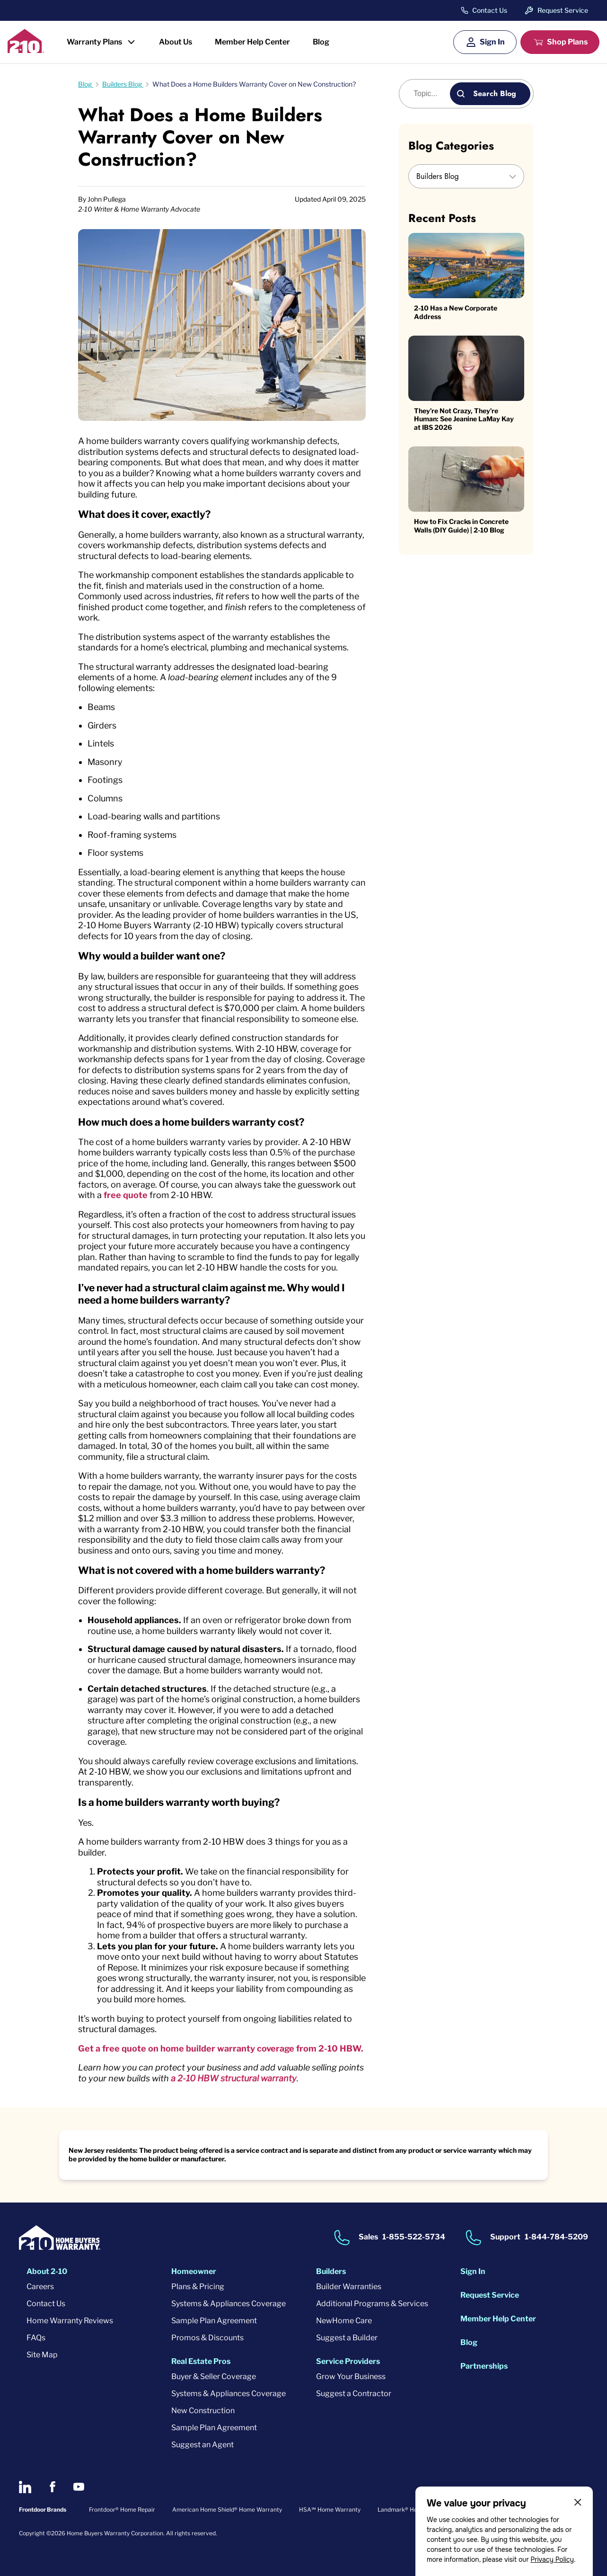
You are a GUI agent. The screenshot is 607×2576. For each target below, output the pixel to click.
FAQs (35, 2337)
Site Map (42, 2354)
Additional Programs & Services (372, 2303)
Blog (321, 41)
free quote (126, 1195)
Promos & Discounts (207, 2337)
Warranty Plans (94, 41)
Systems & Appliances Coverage (228, 2303)
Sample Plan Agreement (214, 2320)
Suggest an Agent (202, 2444)
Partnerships (484, 2366)
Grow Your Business (351, 2376)
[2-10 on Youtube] (78, 2487)
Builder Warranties (348, 2286)
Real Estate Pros (200, 2361)
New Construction (203, 2410)
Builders (331, 2271)
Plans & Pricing (197, 2286)
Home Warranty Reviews (69, 2320)
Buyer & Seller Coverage (213, 2376)
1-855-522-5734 (413, 2236)
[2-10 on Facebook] (52, 2487)
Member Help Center (252, 41)
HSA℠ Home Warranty (330, 2509)
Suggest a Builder (347, 2337)
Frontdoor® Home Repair (122, 2509)
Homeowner (193, 2271)
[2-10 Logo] (26, 50)
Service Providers (348, 2361)
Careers (40, 2286)
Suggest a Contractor (353, 2393)
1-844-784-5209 (556, 2236)
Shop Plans (567, 41)
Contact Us (489, 10)
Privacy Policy (552, 2559)
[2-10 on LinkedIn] (25, 2487)
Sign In (492, 41)
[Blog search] (430, 93)
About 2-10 (46, 2271)
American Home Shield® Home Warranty (227, 2509)
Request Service (562, 10)
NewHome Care (344, 2320)
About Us (175, 41)
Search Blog (494, 93)
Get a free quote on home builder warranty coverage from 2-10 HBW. (220, 2048)
